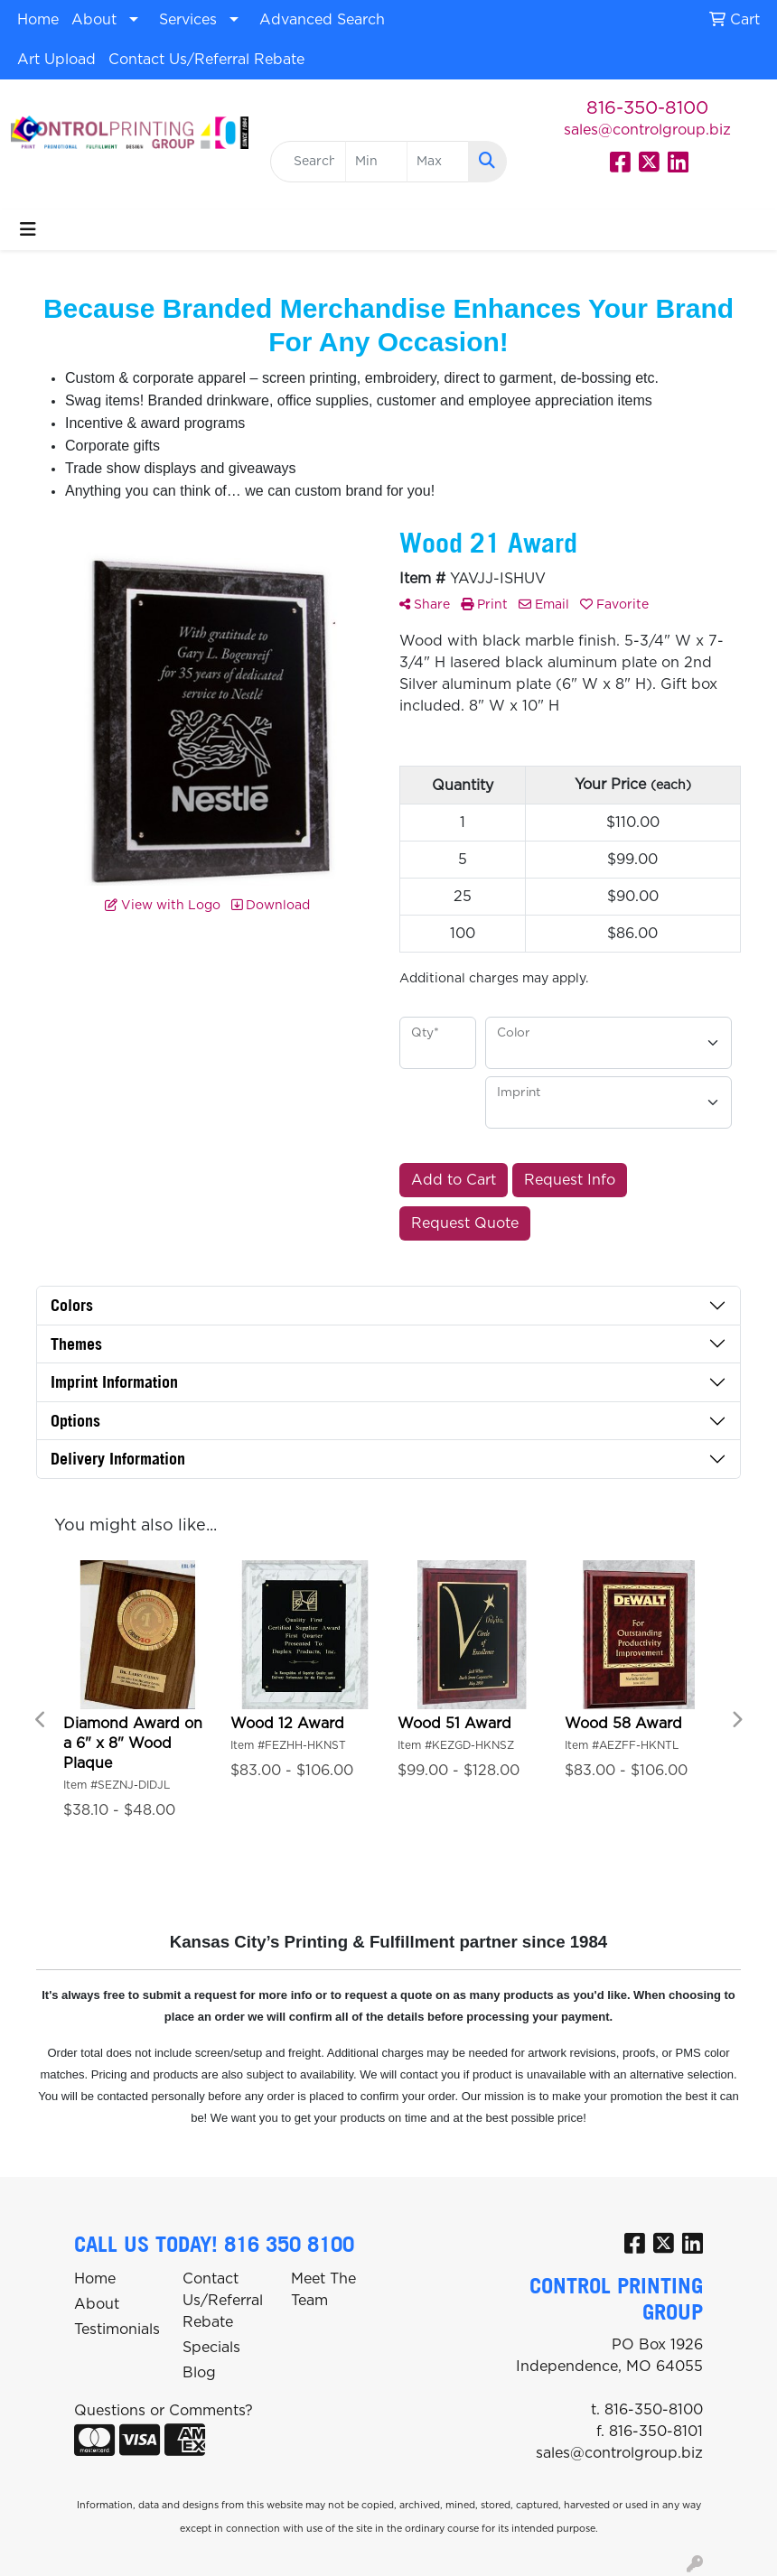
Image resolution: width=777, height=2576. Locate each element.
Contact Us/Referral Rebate (206, 59)
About (94, 20)
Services (188, 20)
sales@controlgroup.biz (647, 130)
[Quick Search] (308, 161)
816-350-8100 (647, 108)
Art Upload (56, 59)
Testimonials (117, 2329)
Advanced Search (322, 20)
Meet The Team (323, 2290)
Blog (199, 2373)
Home (38, 20)
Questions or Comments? (163, 2411)
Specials (211, 2347)
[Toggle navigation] (28, 230)
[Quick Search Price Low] (376, 161)
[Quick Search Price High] (438, 161)
